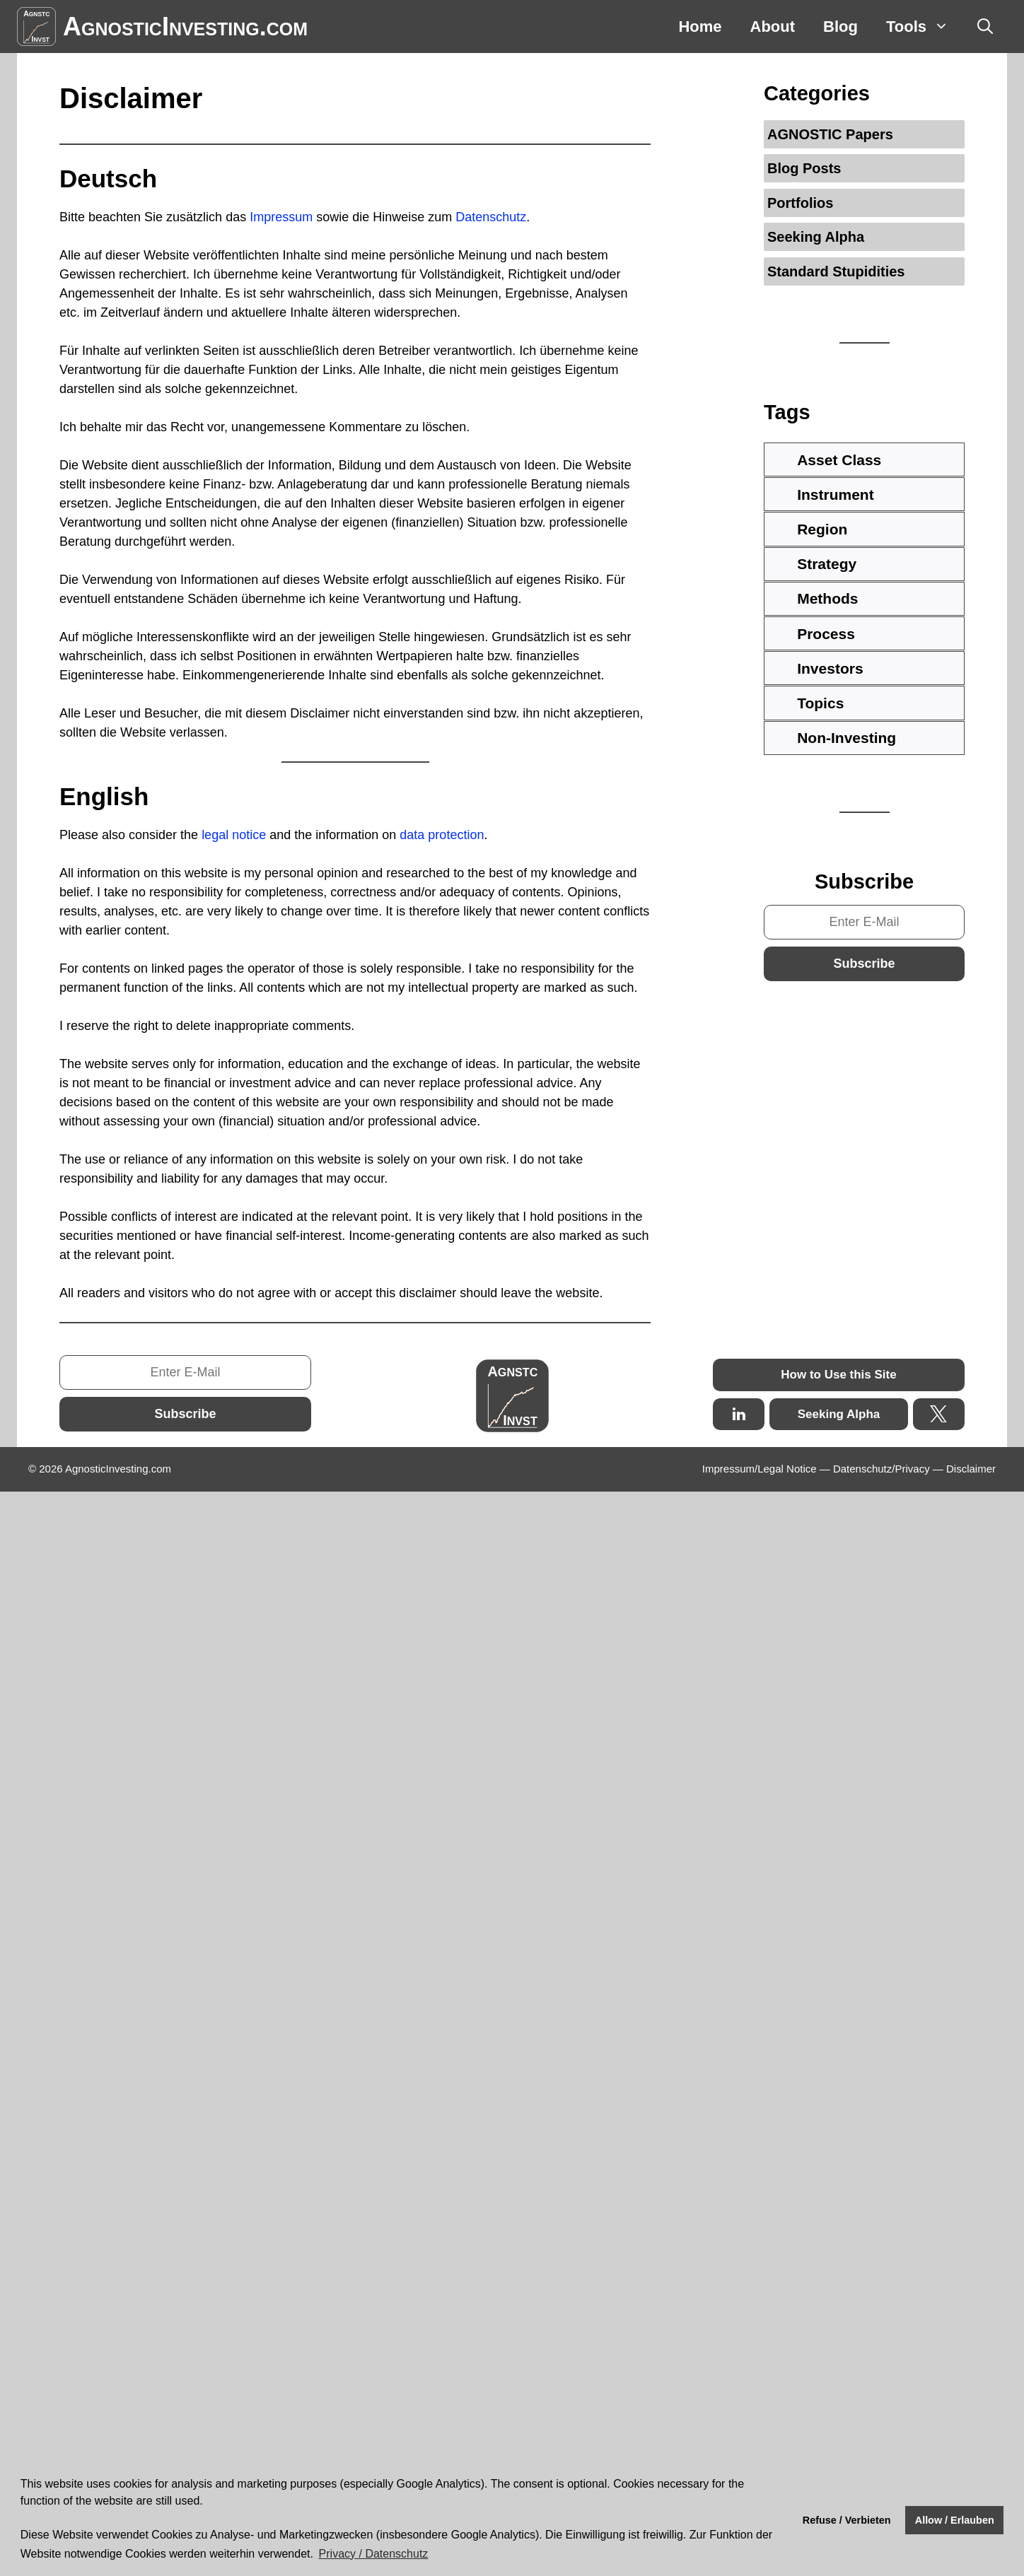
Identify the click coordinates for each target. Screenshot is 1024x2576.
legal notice (234, 835)
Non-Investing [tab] (834, 738)
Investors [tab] (817, 668)
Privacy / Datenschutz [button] (374, 2554)
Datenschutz (490, 217)
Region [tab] (810, 529)
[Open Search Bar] (985, 26)
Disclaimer (971, 1469)
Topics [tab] (808, 703)
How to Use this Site (838, 1374)
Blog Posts (804, 168)
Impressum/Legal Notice (759, 1469)
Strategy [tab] (814, 564)
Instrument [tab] (823, 494)
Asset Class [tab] (827, 460)
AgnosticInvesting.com (185, 26)
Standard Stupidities (835, 271)
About (773, 26)
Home (699, 26)
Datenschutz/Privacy (881, 1469)
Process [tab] (813, 634)
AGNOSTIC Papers (830, 134)
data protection (442, 835)
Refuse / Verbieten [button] (847, 2520)
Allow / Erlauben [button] (954, 2520)
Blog (840, 26)
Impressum (283, 217)
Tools (924, 26)
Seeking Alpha (815, 237)
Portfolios (800, 203)
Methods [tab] (815, 598)
